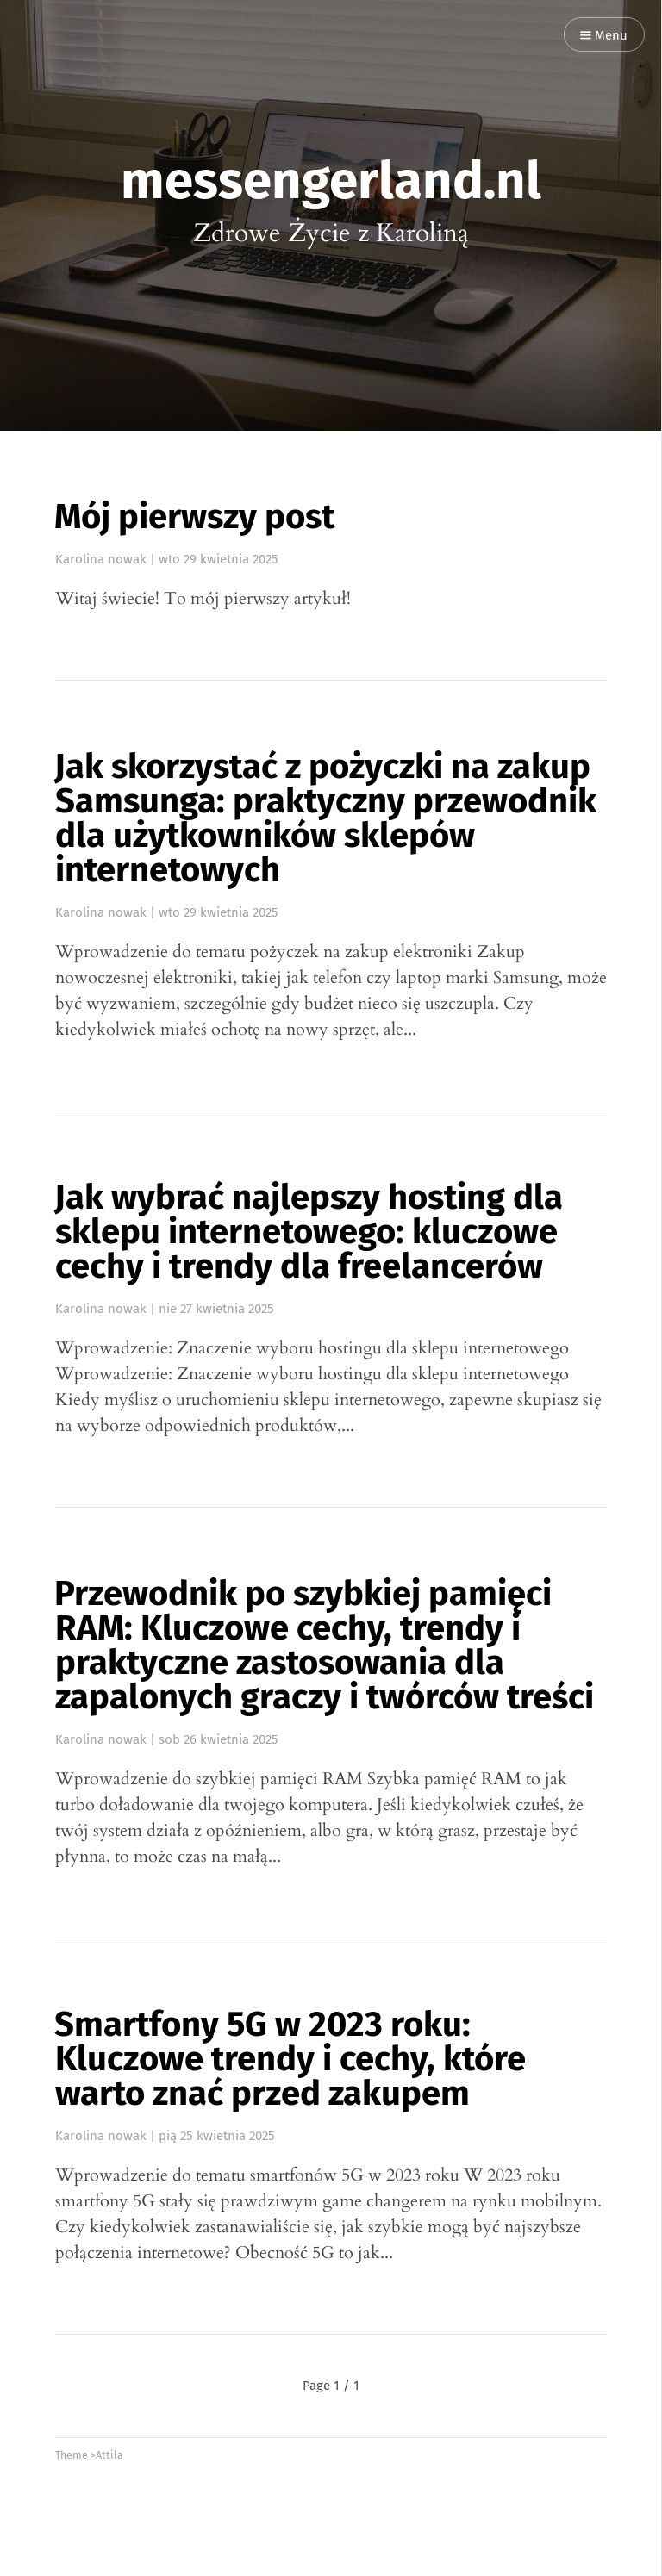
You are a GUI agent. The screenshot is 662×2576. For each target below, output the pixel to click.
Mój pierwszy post (194, 517)
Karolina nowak (101, 559)
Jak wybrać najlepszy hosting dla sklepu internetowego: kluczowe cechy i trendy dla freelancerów (308, 1232)
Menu (604, 36)
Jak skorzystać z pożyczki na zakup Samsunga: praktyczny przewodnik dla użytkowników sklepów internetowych (325, 818)
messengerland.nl (331, 181)
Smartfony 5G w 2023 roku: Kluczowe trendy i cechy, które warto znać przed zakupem (290, 2059)
